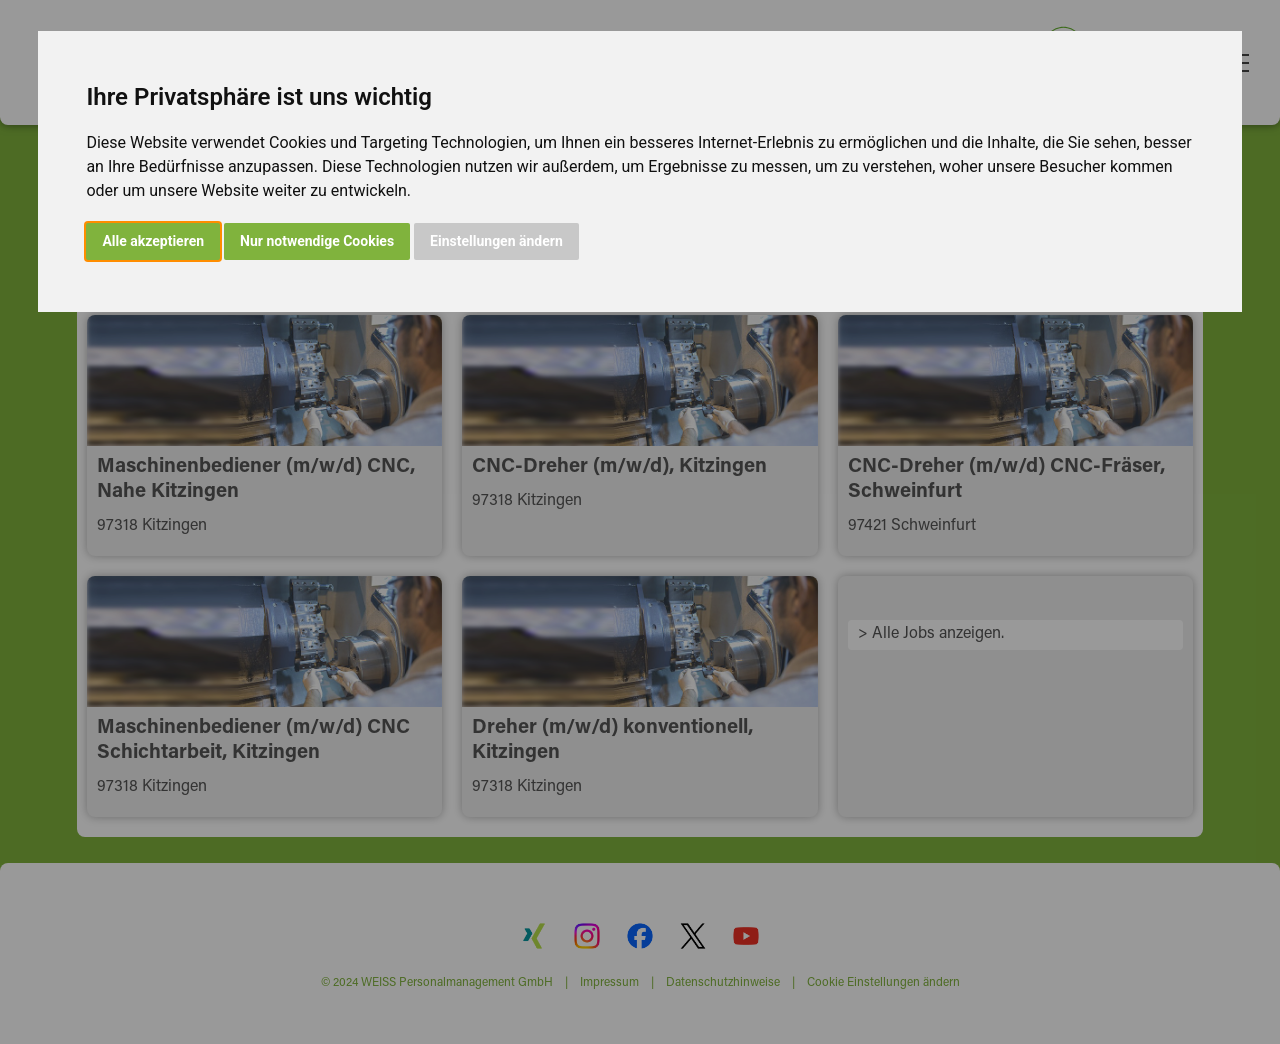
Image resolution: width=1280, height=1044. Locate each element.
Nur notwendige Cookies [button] (317, 241)
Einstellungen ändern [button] (496, 241)
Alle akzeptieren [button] (153, 241)
